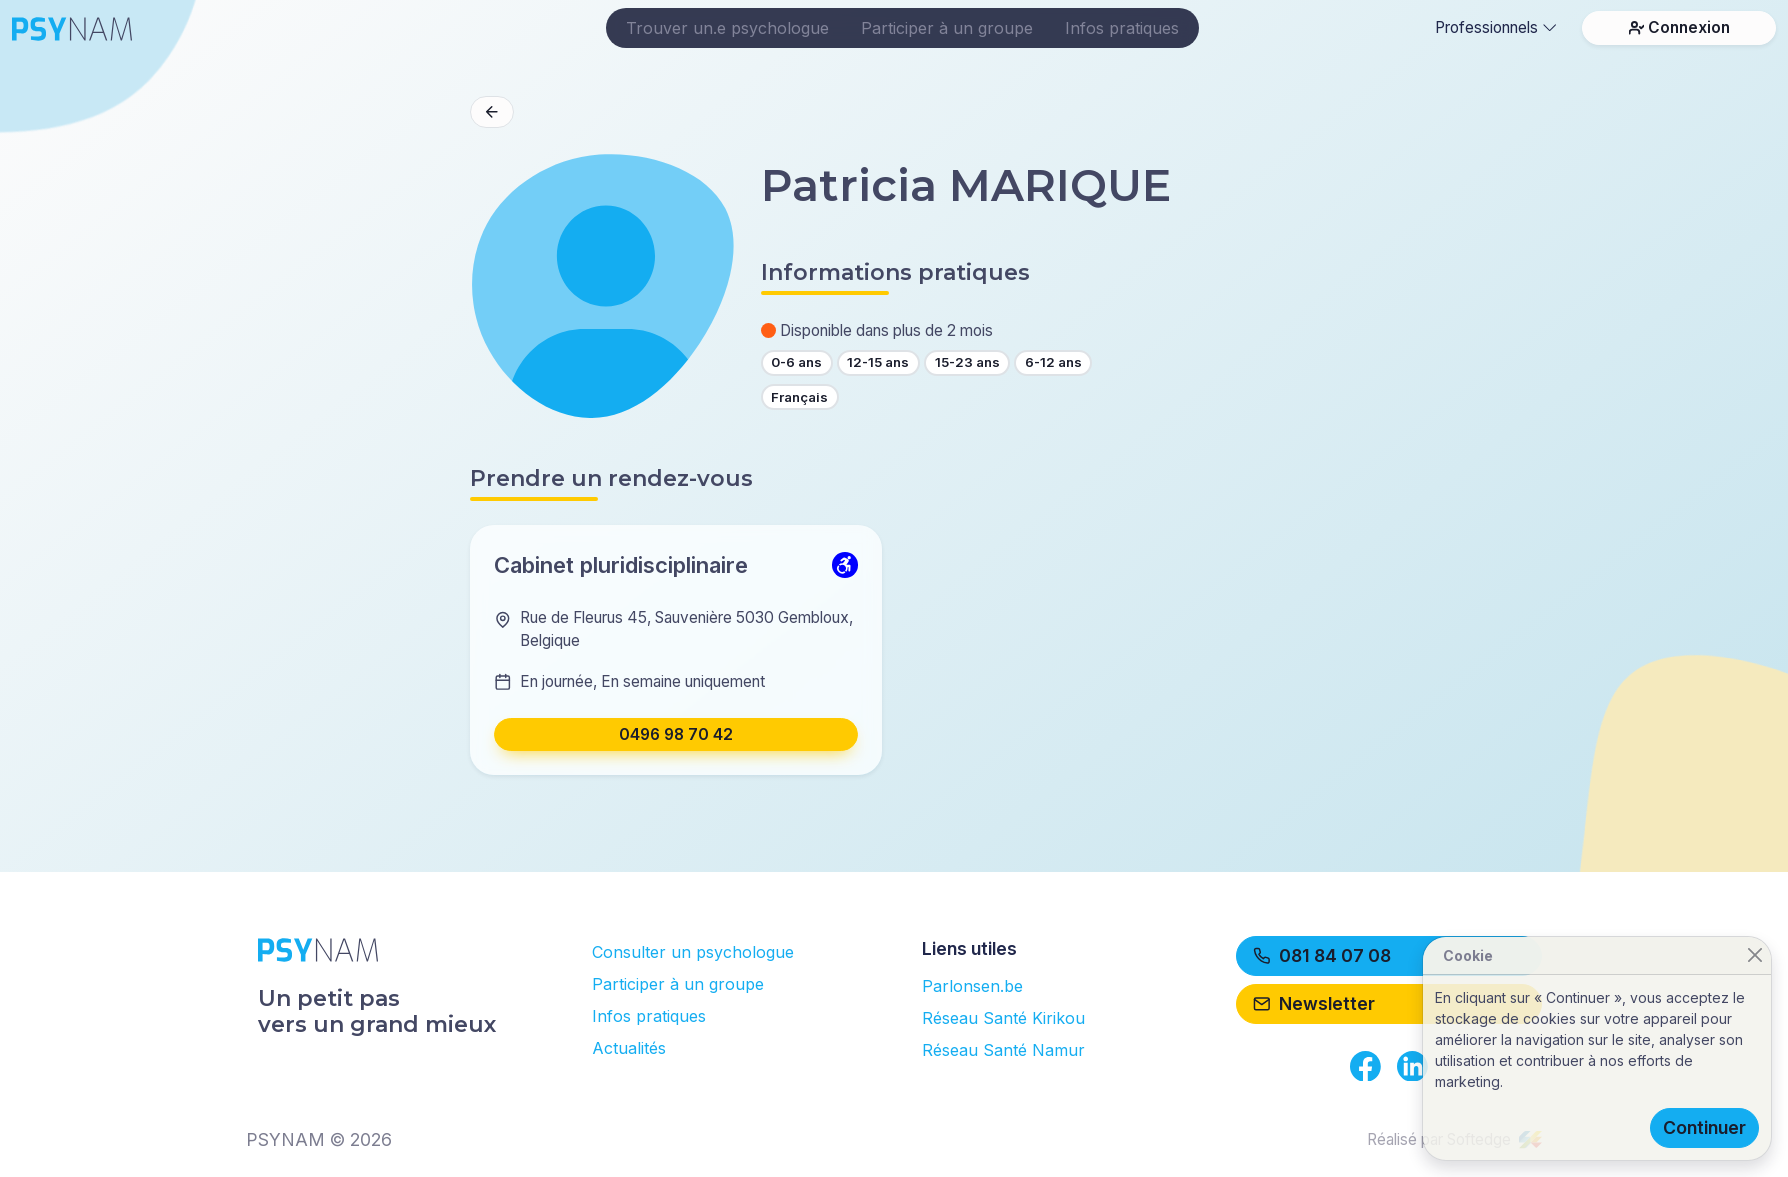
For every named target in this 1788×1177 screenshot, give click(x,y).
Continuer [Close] (1704, 1127)
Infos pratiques (1122, 28)
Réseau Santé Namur (1003, 1050)
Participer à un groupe (947, 28)
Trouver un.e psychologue (727, 28)
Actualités (629, 1048)
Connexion (1679, 27)
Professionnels (1496, 27)
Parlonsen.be (972, 986)
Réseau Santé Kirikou (1003, 1018)
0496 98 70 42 (676, 734)
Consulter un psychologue (693, 952)
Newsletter (1314, 1003)
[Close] (1754, 955)
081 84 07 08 (1322, 955)
